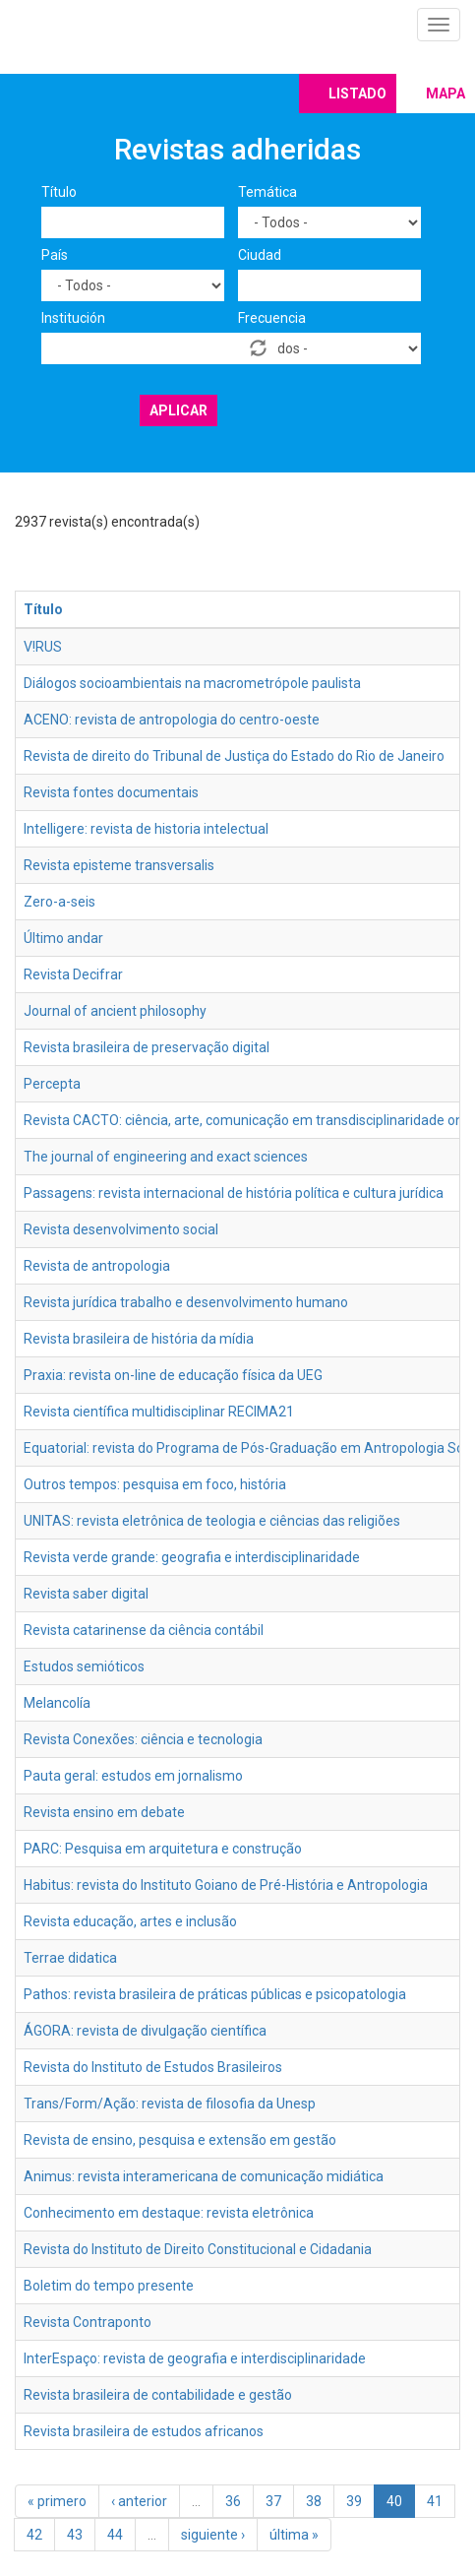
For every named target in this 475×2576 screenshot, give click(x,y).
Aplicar (178, 410)
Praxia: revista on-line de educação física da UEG (173, 1375)
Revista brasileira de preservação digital (146, 1047)
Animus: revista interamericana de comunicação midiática (204, 2176)
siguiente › (213, 2535)
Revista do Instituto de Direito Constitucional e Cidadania (198, 2249)
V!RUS (43, 647)
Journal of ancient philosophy (115, 1011)
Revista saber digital (86, 1594)
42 (34, 2535)
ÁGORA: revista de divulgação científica (145, 2031)
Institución (73, 318)
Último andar (63, 938)
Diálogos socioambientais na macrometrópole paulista (192, 683)
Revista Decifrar (73, 974)
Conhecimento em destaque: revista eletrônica (169, 2213)
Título (59, 192)
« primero (57, 2501)
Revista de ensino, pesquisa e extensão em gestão (180, 2140)
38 (314, 2501)
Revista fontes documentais (111, 792)
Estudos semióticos (84, 1666)
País (54, 255)
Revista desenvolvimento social (121, 1229)
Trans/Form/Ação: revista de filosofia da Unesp (170, 2103)
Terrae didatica (70, 1958)
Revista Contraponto (87, 2322)
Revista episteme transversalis (119, 865)
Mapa (445, 93)
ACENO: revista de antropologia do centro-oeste (172, 719)
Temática (267, 192)
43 (75, 2535)
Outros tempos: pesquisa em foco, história (155, 1484)
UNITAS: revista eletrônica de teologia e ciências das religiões (212, 1521)
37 (273, 2501)
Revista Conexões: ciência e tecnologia (143, 1739)
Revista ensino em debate (104, 1812)
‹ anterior (139, 2501)
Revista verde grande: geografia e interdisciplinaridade (192, 1557)
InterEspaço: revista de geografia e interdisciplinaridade (195, 2358)
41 (435, 2501)
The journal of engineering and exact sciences (166, 1156)
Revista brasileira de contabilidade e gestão (158, 2395)
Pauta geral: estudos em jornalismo (133, 1776)
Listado (357, 93)
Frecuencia (272, 318)
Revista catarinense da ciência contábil (144, 1630)
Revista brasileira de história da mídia (139, 1339)
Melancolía (57, 1703)
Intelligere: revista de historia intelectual (146, 829)
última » (294, 2535)
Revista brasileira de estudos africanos (144, 2431)
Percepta (52, 1084)
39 (354, 2501)
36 (233, 2501)
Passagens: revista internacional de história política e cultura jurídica (234, 1193)
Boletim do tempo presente (109, 2285)
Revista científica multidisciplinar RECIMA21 (159, 1411)
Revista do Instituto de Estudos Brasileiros (153, 2067)
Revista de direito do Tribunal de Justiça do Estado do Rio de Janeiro (234, 756)
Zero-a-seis (59, 902)
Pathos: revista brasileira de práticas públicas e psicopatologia (215, 1994)
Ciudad (259, 255)
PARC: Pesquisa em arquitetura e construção (163, 1848)
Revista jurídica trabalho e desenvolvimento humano (186, 1302)
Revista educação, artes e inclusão (130, 1921)
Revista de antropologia (97, 1266)
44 (115, 2535)
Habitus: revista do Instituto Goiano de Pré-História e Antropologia (226, 1885)
